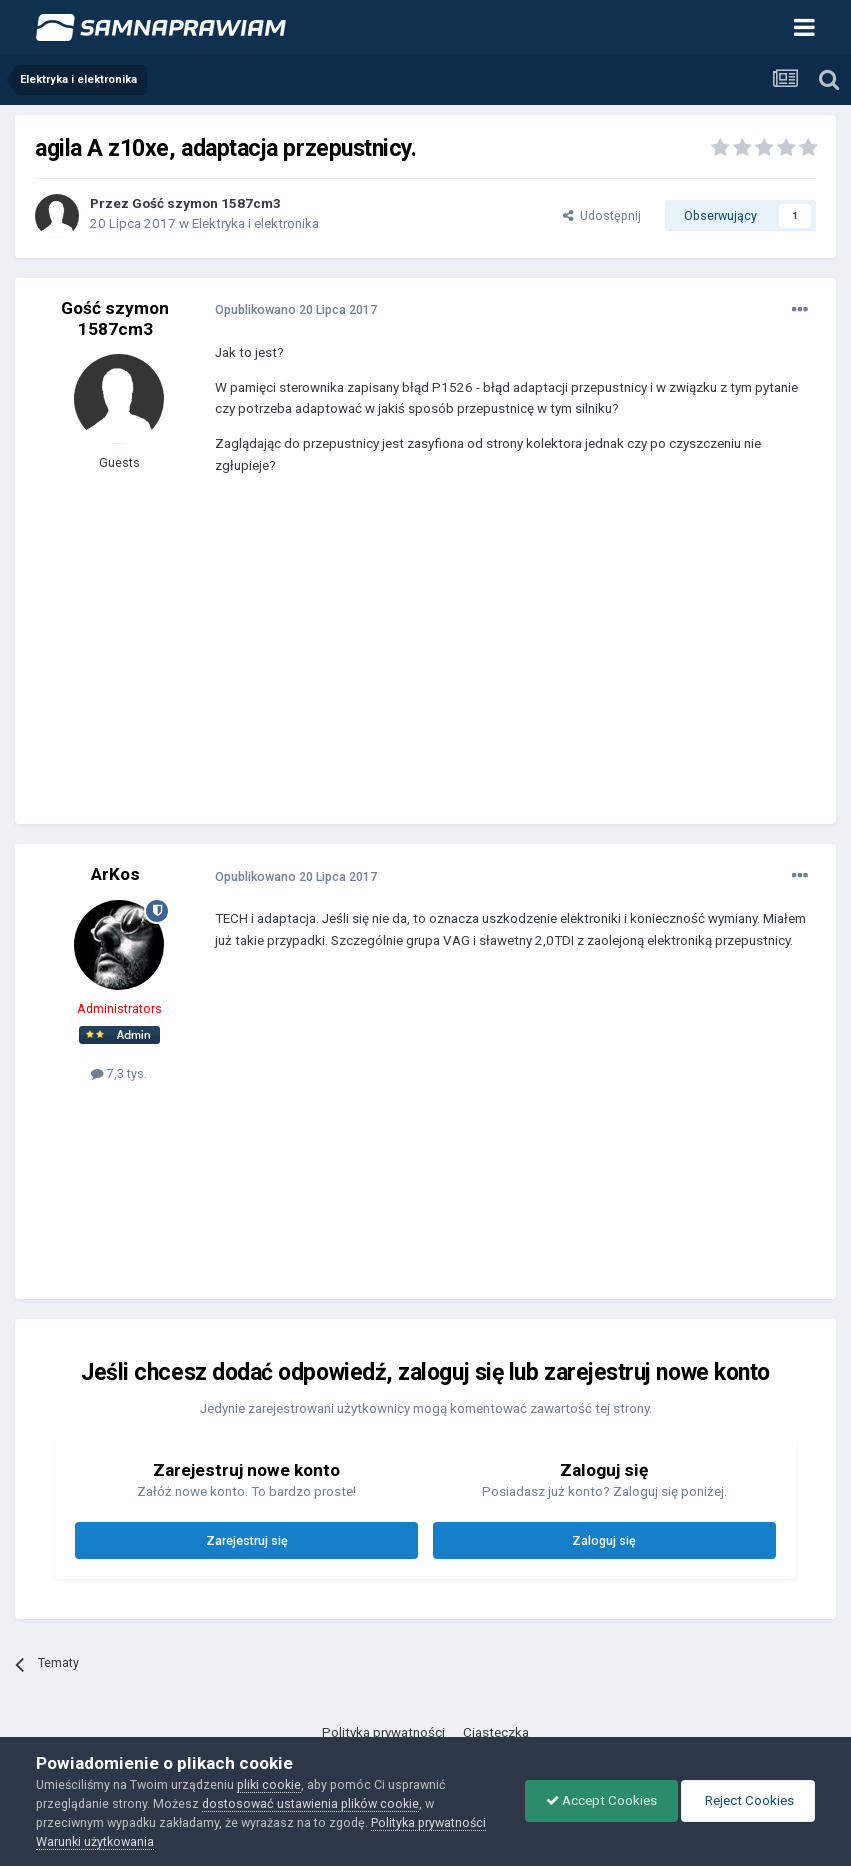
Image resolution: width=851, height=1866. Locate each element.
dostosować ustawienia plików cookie (310, 1803)
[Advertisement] (449, 664)
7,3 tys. (119, 1073)
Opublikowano (296, 309)
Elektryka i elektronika (255, 223)
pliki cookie (269, 1784)
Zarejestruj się (247, 1540)
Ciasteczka (496, 1732)
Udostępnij (602, 215)
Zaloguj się (604, 1540)
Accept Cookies (601, 1800)
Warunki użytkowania (95, 1841)
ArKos (115, 874)
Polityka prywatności (383, 1732)
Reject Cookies (748, 1800)
